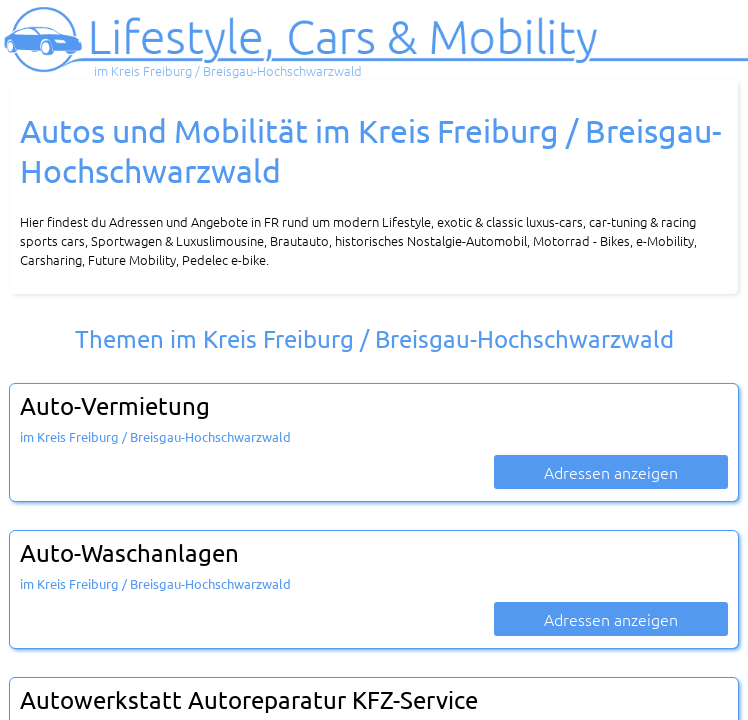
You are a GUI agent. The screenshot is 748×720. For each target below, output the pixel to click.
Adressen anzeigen (611, 472)
